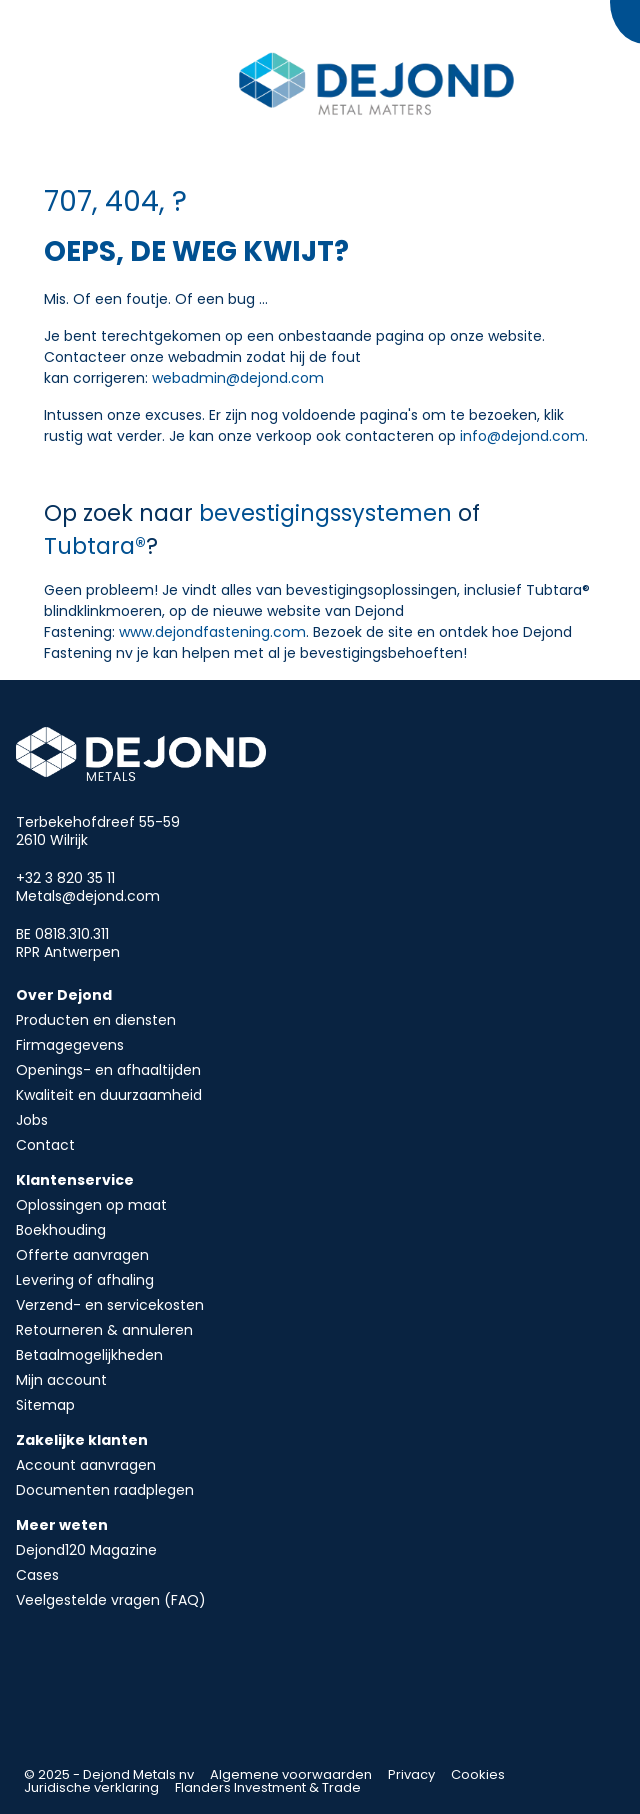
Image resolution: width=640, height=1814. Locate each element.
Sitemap (45, 1405)
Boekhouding (61, 1230)
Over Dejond (64, 995)
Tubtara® (95, 546)
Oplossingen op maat (91, 1205)
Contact (45, 1145)
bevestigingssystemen (328, 513)
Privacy (411, 1774)
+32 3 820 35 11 (65, 878)
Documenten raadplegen (105, 1490)
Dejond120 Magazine (86, 1550)
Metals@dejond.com (88, 896)
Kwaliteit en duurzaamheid (109, 1095)
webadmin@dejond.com (238, 378)
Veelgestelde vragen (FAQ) (111, 1600)
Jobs (32, 1120)
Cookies (478, 1774)
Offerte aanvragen (82, 1255)
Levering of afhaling (85, 1280)
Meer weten (62, 1525)
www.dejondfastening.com (212, 632)
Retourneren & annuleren (104, 1330)
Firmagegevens (70, 1045)
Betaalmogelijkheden (89, 1355)
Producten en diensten (96, 1020)
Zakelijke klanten (82, 1440)
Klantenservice (75, 1180)
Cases (37, 1575)
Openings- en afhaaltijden (108, 1070)
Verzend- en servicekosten (110, 1305)
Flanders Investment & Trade (268, 1787)
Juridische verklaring (91, 1787)
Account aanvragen (86, 1465)
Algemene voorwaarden (291, 1774)
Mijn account (61, 1380)
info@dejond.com (522, 436)
